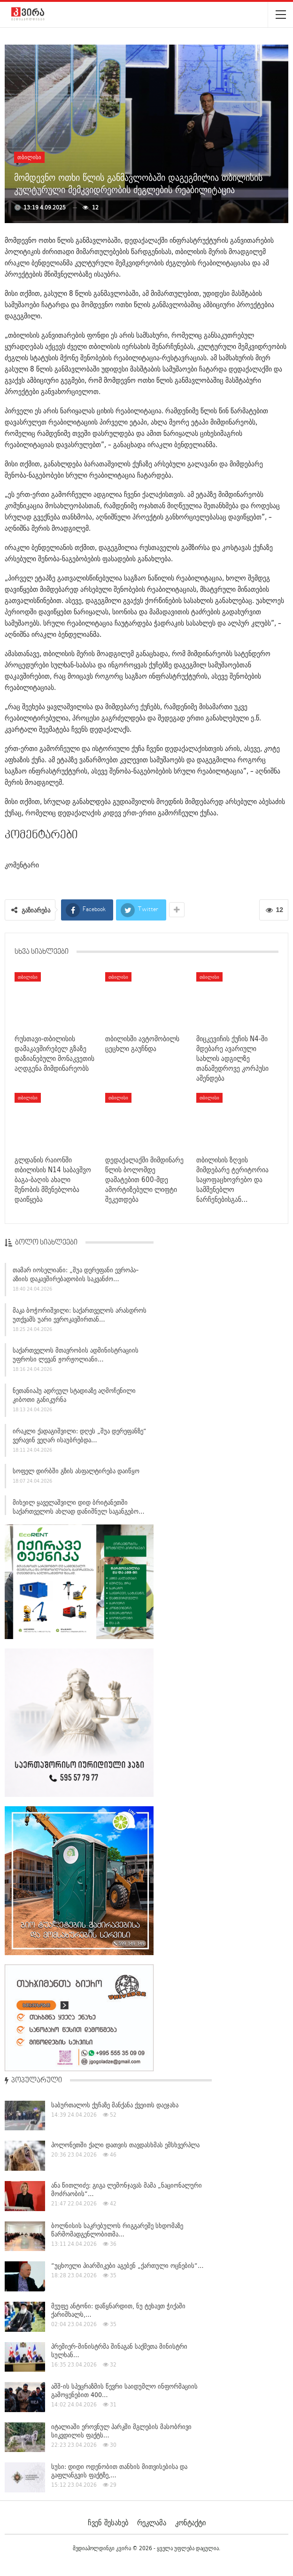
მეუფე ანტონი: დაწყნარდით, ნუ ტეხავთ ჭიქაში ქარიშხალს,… (118, 2310)
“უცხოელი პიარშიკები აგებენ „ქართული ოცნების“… (127, 2265)
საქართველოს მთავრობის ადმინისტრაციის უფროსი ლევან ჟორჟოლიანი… (76, 1359)
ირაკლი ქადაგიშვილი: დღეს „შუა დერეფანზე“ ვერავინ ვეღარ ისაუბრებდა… (79, 1439)
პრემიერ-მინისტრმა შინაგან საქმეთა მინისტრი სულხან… (119, 2350)
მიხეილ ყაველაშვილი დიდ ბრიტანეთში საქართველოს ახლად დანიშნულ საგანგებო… (79, 1511)
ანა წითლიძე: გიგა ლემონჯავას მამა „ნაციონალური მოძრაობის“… (126, 2189)
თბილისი (29, 157)
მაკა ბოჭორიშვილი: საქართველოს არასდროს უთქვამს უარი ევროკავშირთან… (79, 1319)
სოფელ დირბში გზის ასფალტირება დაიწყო (76, 1475)
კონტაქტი (190, 2522)
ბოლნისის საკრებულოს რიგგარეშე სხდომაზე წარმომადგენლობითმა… (117, 2229)
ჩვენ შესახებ (108, 2522)
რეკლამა (151, 2522)
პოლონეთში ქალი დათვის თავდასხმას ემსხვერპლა (125, 2145)
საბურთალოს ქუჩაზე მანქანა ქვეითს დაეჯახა (114, 2105)
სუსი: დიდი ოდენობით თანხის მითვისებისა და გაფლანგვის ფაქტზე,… (119, 2470)
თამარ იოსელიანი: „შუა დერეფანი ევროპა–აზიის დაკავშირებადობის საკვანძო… (76, 1278)
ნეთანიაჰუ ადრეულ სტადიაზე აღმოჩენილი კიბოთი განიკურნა (74, 1399)
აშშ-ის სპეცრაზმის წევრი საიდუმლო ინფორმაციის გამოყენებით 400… (124, 2390)
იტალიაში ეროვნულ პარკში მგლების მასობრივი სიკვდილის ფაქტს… (121, 2430)
